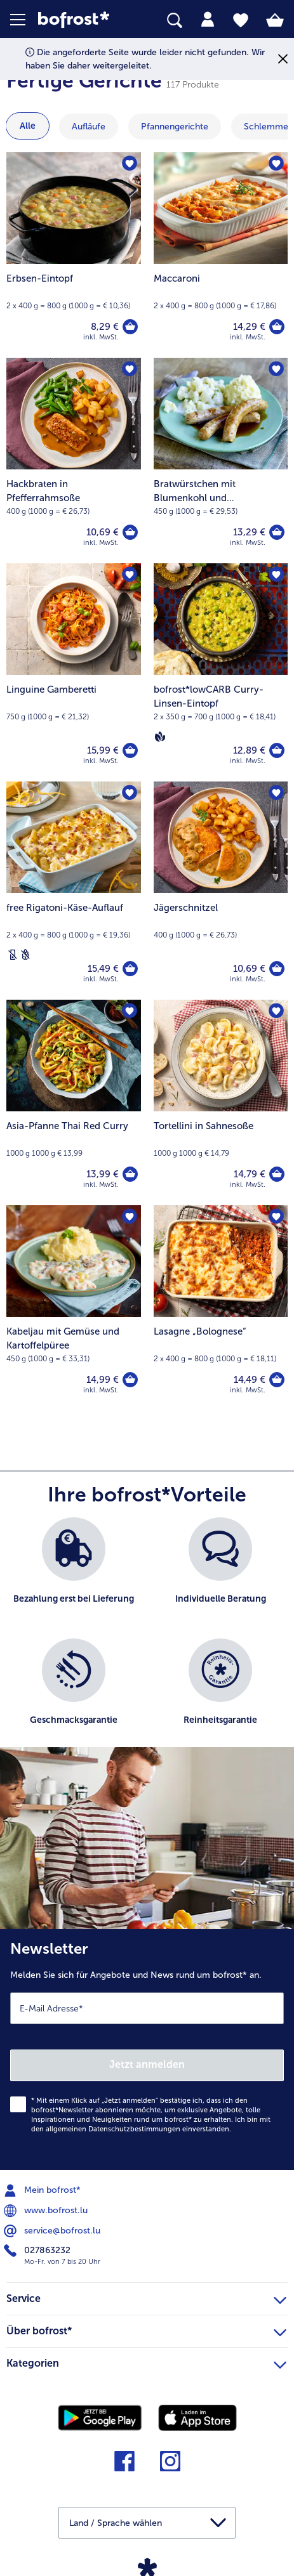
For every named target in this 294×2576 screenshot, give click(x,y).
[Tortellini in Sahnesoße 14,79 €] (221, 1102)
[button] (24, 19)
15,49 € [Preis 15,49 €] (103, 968)
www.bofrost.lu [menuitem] (47, 2210)
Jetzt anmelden (147, 2064)
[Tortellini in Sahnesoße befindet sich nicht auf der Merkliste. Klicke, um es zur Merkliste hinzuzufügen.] (276, 1011)
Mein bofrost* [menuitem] (43, 2190)
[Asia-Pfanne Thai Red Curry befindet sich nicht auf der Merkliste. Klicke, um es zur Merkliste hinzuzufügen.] (129, 1011)
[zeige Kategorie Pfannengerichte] (174, 127)
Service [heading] (146, 2297)
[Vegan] (160, 736)
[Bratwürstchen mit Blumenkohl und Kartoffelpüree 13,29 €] (221, 460)
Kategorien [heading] (146, 2362)
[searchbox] (174, 20)
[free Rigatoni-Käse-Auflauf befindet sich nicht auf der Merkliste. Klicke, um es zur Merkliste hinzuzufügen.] (129, 793)
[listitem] (73, 1571)
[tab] (207, 19)
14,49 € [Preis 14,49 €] (249, 1379)
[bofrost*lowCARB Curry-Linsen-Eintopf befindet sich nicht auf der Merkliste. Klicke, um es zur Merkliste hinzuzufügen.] (276, 574)
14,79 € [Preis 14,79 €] (249, 1174)
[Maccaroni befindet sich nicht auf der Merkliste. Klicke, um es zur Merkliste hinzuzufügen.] (276, 163)
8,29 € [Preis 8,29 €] (105, 326)
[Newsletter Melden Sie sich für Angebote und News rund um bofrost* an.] (147, 2049)
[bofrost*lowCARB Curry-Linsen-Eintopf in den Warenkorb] (276, 750)
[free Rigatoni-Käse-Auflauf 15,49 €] (73, 890)
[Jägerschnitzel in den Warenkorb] (276, 968)
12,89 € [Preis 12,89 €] (249, 750)
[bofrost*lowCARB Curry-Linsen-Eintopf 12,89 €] (221, 672)
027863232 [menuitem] (38, 2250)
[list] (147, 1638)
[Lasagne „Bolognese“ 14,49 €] (221, 1308)
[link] (82, 20)
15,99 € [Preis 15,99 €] (103, 750)
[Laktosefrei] (12, 954)
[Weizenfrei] (25, 954)
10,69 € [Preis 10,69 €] (102, 532)
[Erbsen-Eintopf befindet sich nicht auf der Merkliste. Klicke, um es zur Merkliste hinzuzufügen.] (129, 163)
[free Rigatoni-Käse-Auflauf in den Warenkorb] (130, 968)
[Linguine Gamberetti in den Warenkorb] (130, 750)
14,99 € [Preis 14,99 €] (102, 1379)
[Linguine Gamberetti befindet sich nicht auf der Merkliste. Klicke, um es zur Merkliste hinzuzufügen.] (129, 574)
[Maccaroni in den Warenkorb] (276, 326)
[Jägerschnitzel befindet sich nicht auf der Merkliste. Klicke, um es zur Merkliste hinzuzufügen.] (276, 793)
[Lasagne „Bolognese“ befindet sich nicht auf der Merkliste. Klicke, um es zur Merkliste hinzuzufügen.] (276, 1216)
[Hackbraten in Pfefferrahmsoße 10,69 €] (73, 460)
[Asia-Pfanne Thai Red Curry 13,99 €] (73, 1102)
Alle (28, 126)
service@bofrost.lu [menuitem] (53, 2231)
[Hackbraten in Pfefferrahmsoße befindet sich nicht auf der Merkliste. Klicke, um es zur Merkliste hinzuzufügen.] (129, 369)
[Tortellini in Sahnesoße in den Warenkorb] (276, 1174)
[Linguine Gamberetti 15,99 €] (73, 672)
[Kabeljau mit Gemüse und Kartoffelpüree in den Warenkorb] (130, 1379)
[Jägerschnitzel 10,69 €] (221, 890)
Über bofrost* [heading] (146, 2329)
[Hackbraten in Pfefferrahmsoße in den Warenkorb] (130, 532)
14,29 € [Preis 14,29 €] (249, 326)
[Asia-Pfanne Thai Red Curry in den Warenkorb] (130, 1174)
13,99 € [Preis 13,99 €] (102, 1174)
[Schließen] (283, 59)
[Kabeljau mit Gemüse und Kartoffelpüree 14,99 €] (73, 1308)
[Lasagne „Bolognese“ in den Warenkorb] (276, 1379)
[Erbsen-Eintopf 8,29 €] (73, 255)
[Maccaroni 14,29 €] (221, 255)
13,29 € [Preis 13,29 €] (249, 532)
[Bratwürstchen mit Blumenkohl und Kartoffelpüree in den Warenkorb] (276, 532)
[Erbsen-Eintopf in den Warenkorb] (130, 326)
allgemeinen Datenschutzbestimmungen (113, 2129)
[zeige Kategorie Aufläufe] (88, 127)
